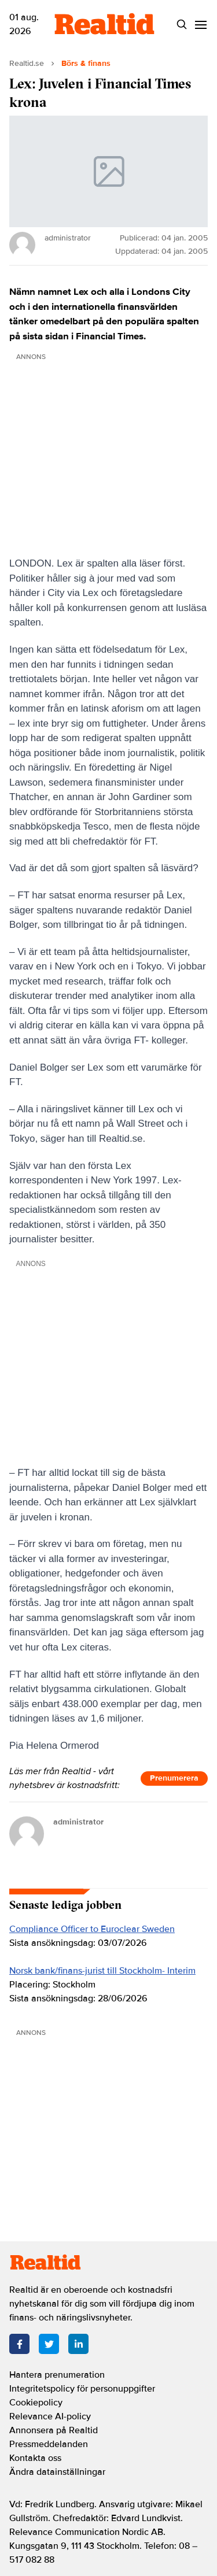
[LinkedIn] (78, 2344)
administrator (78, 1822)
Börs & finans (86, 63)
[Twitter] (49, 2344)
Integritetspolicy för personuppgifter (82, 2388)
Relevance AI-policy (50, 2416)
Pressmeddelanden (48, 2444)
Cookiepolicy (35, 2402)
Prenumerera (174, 1778)
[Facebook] (19, 2344)
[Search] (181, 24)
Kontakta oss (35, 2458)
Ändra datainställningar (57, 2472)
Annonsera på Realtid (53, 2430)
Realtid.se (26, 63)
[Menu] (200, 24)
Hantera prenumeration (57, 2375)
